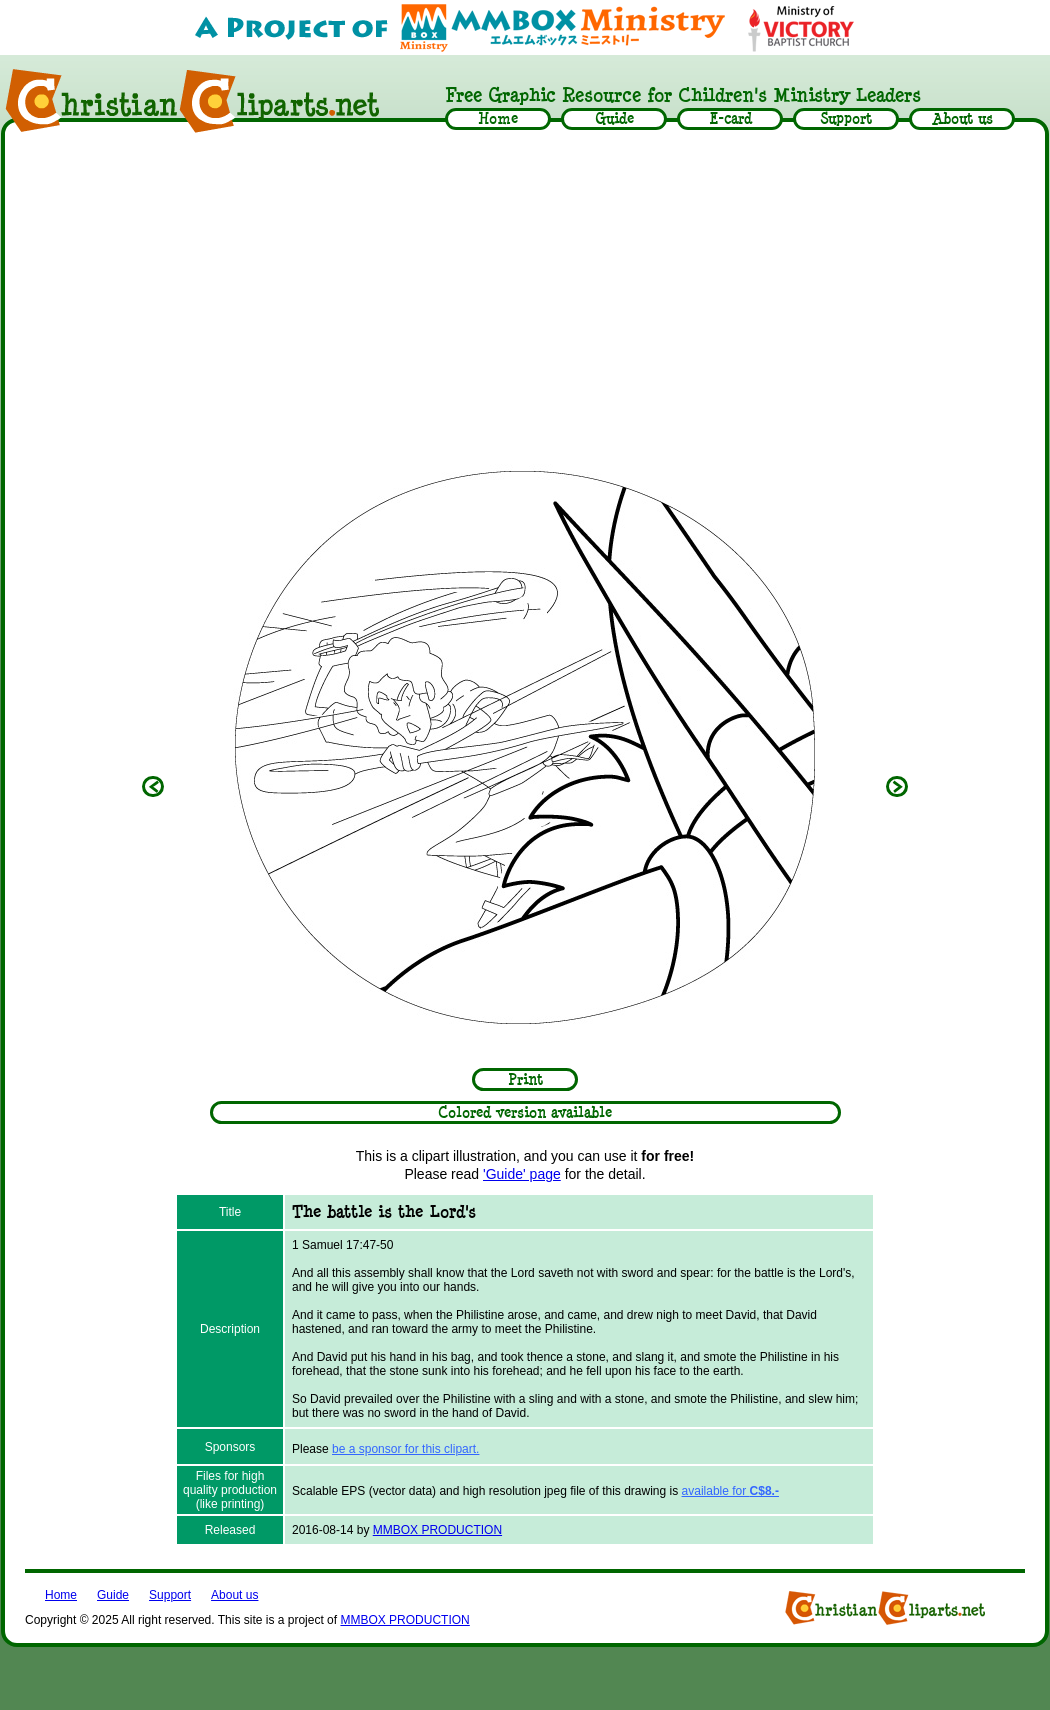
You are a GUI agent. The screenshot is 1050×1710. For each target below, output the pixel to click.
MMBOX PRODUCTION (437, 1530)
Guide (113, 1595)
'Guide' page (522, 1174)
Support (170, 1595)
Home (61, 1595)
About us (234, 1595)
